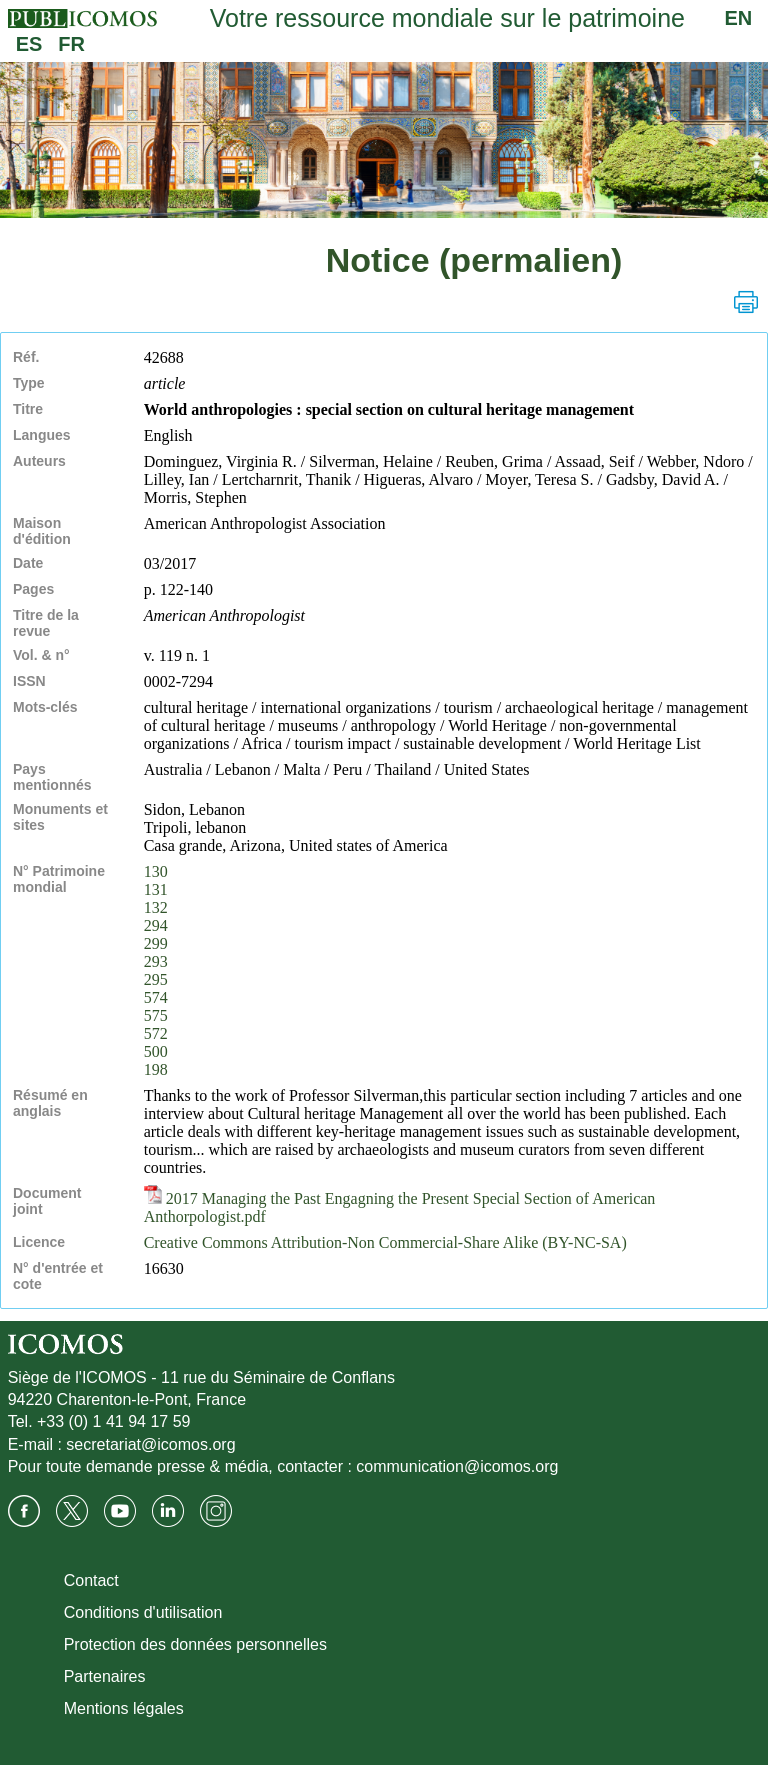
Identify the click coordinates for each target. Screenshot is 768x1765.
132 (156, 907)
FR (71, 44)
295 (156, 979)
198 (156, 1069)
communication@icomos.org (457, 1466)
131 (156, 889)
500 (156, 1051)
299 (156, 943)
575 (156, 1015)
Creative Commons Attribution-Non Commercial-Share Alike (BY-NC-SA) (385, 1242)
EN (739, 18)
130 (156, 871)
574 (156, 997)
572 (156, 1033)
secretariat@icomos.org (150, 1444)
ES (29, 44)
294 (156, 925)
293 (156, 961)
